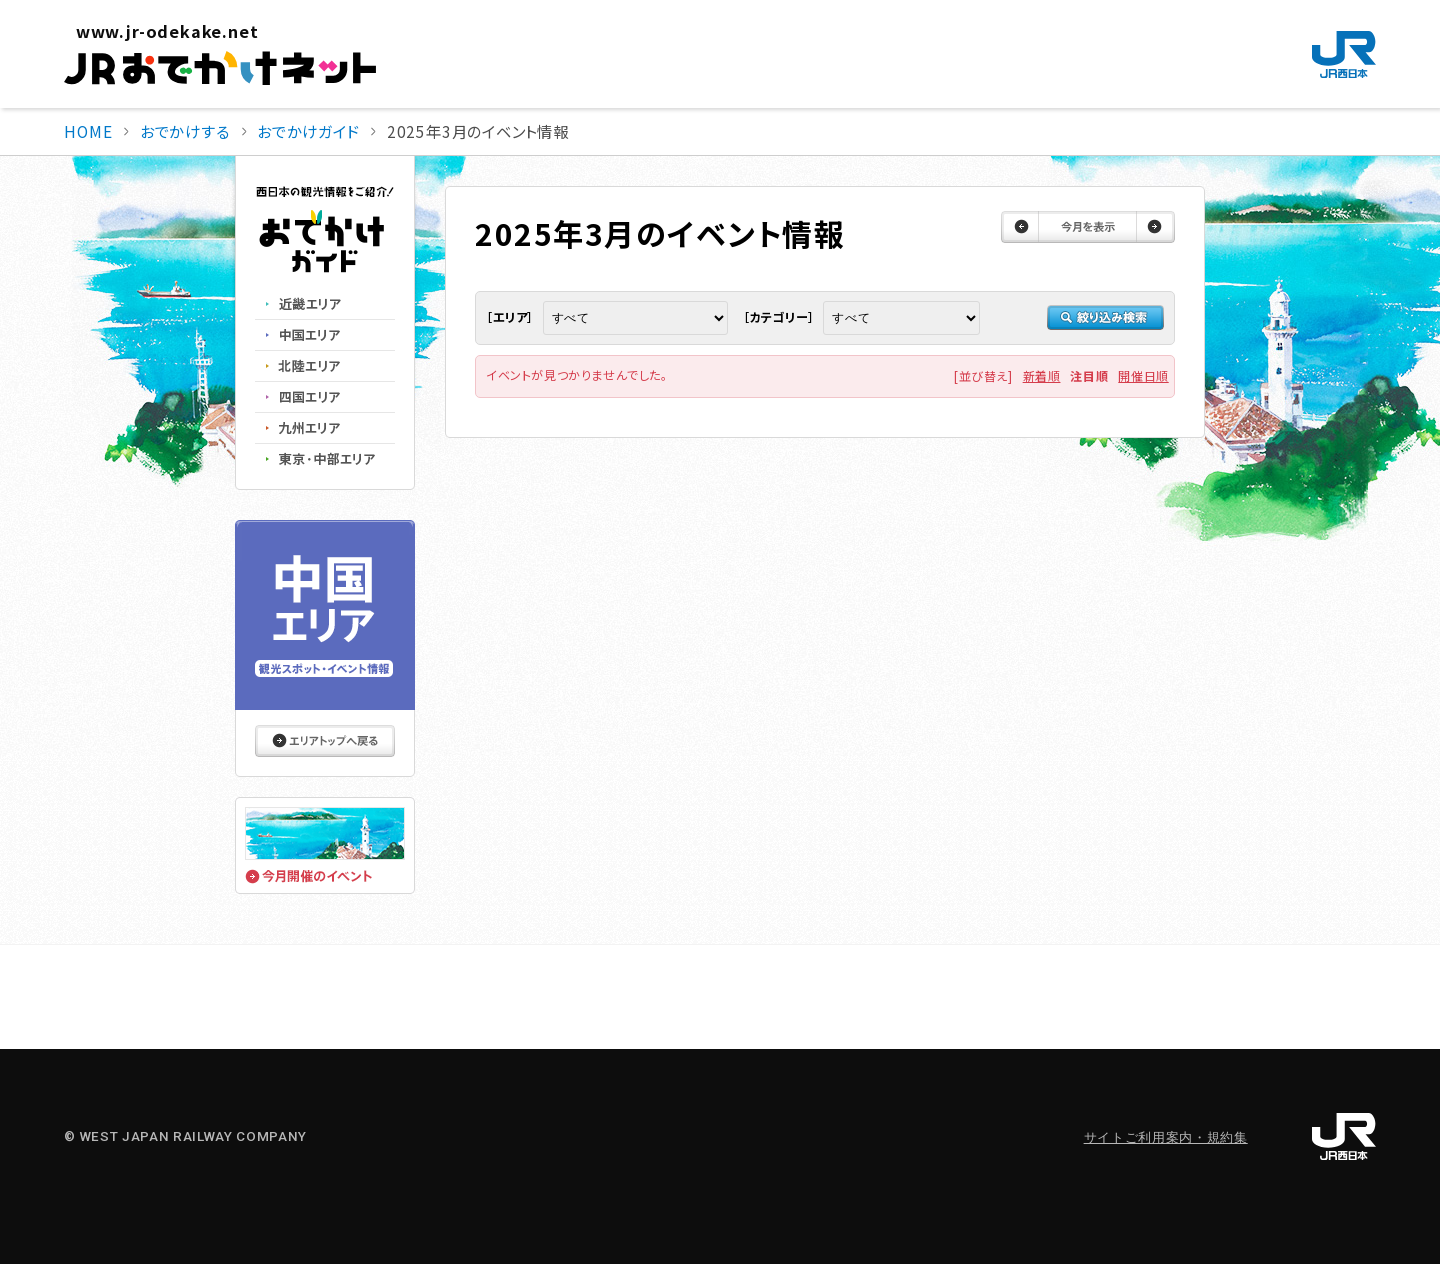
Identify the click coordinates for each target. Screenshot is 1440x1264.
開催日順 (1143, 375)
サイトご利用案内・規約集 (1166, 1137)
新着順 (1042, 375)
